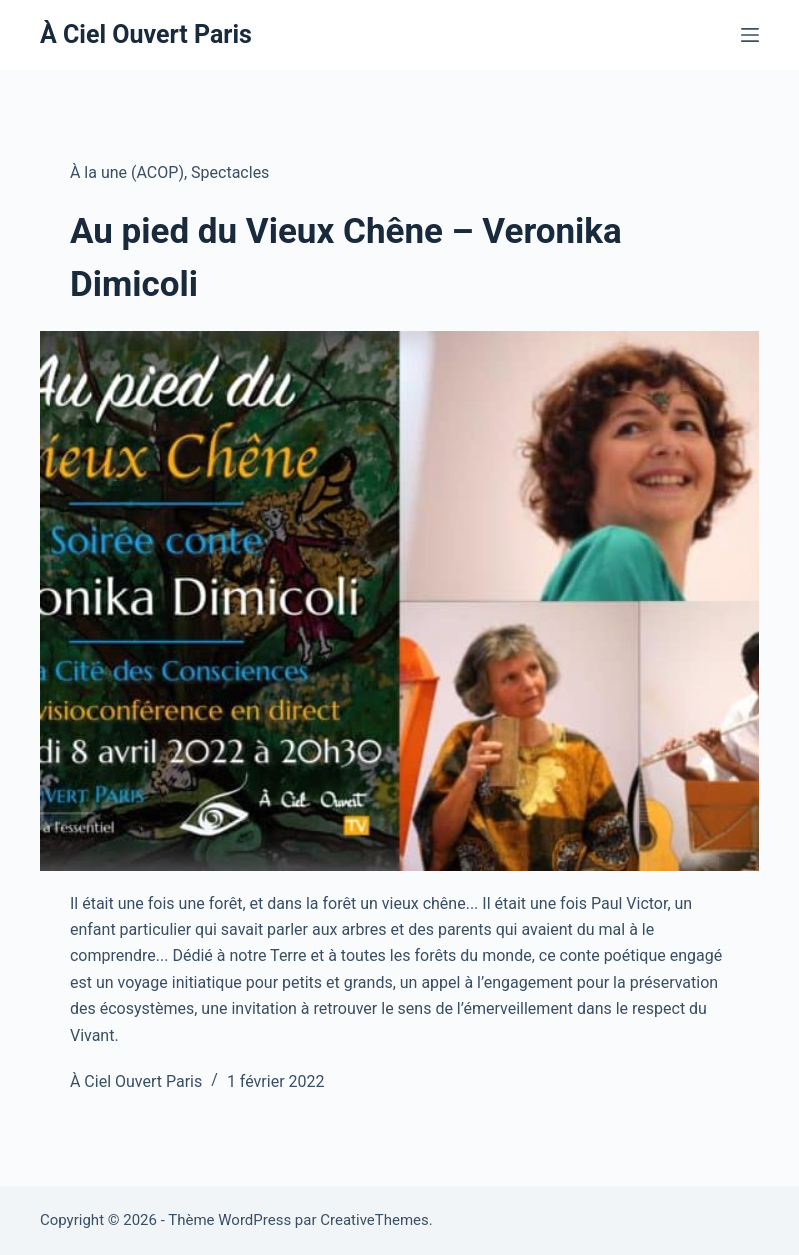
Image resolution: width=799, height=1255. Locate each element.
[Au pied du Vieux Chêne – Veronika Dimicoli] (399, 600)
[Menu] (750, 35)
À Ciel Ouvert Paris (146, 34)
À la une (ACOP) (127, 172)
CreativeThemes (374, 1220)
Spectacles (230, 172)
